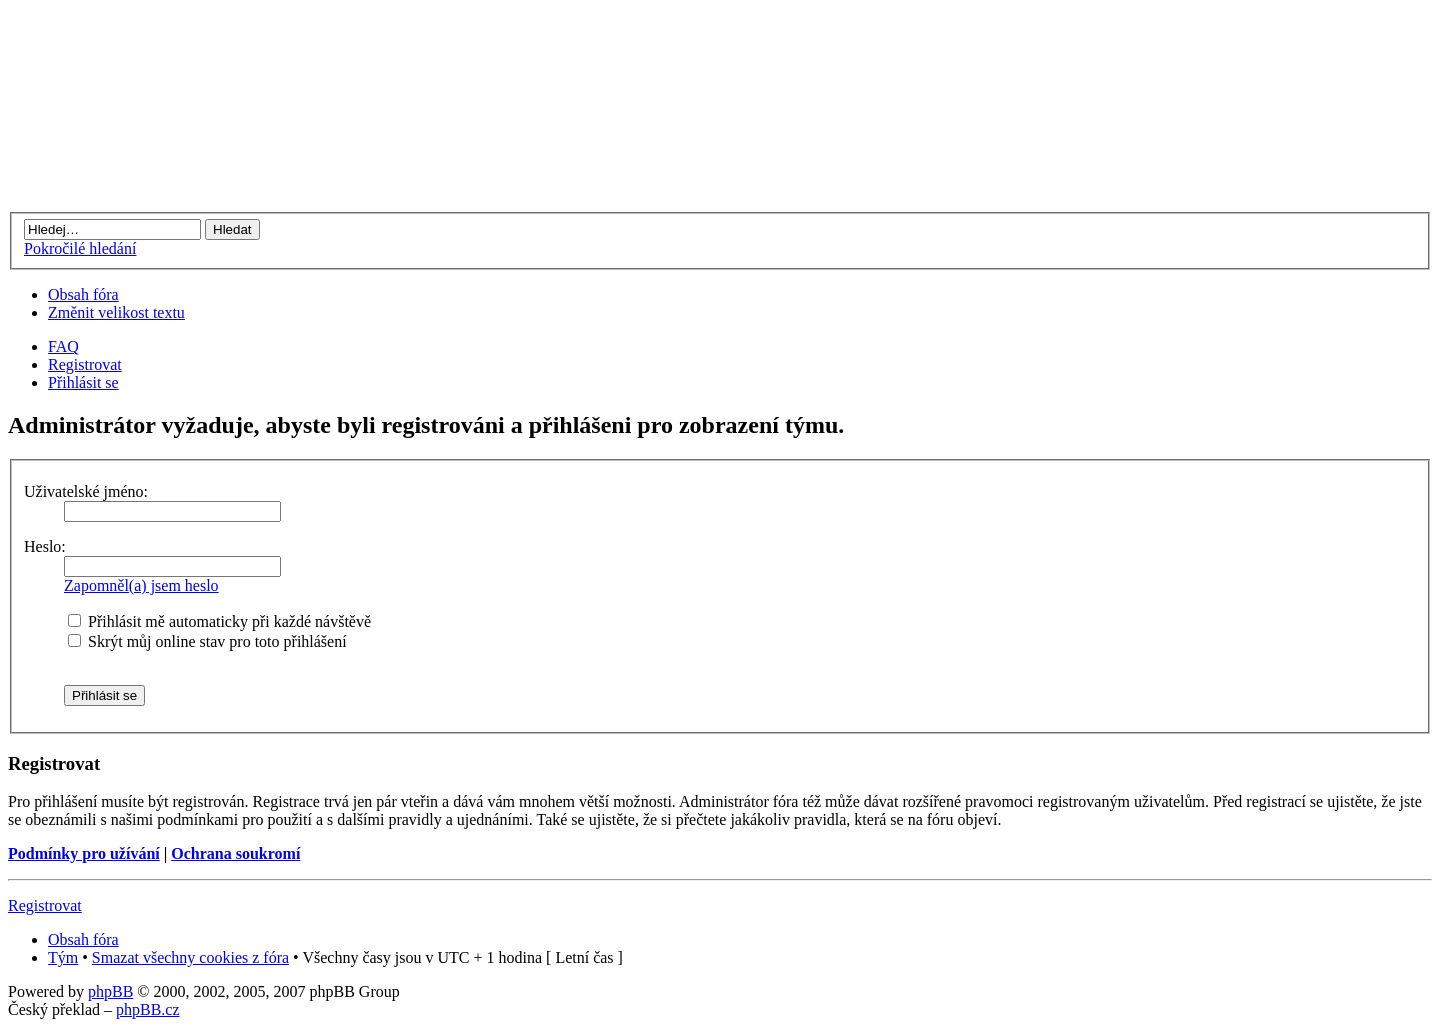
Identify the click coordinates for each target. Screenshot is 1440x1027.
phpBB (110, 991)
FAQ (63, 346)
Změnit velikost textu (116, 312)
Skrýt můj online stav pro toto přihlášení (207, 641)
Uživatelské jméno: (86, 491)
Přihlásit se (83, 382)
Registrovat (85, 364)
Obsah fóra (83, 294)
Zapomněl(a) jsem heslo (141, 585)
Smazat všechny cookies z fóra (190, 957)
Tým (63, 957)
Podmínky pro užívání (84, 853)
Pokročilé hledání (80, 248)
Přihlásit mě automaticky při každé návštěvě (219, 621)
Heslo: (45, 546)
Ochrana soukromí (235, 853)
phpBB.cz (148, 1009)
